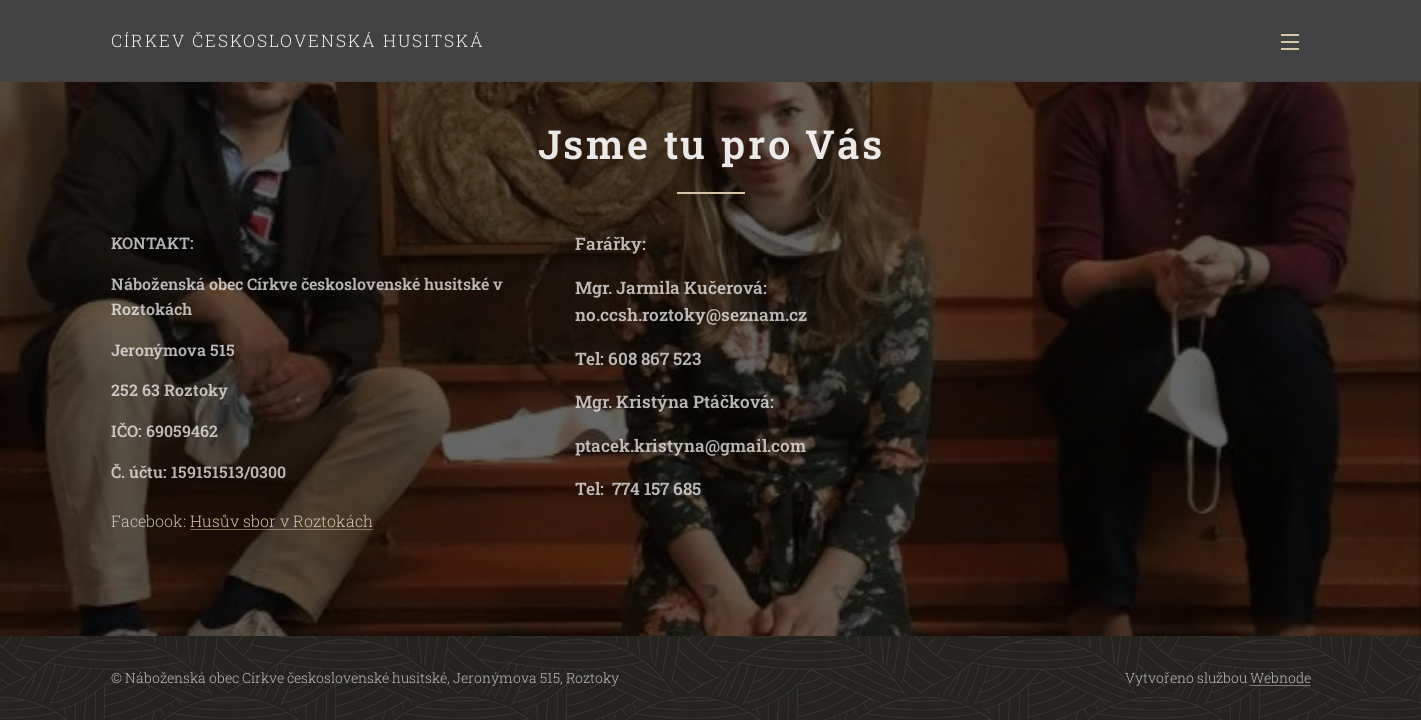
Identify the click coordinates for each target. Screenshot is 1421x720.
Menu (1290, 42)
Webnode (1280, 677)
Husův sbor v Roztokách (281, 520)
